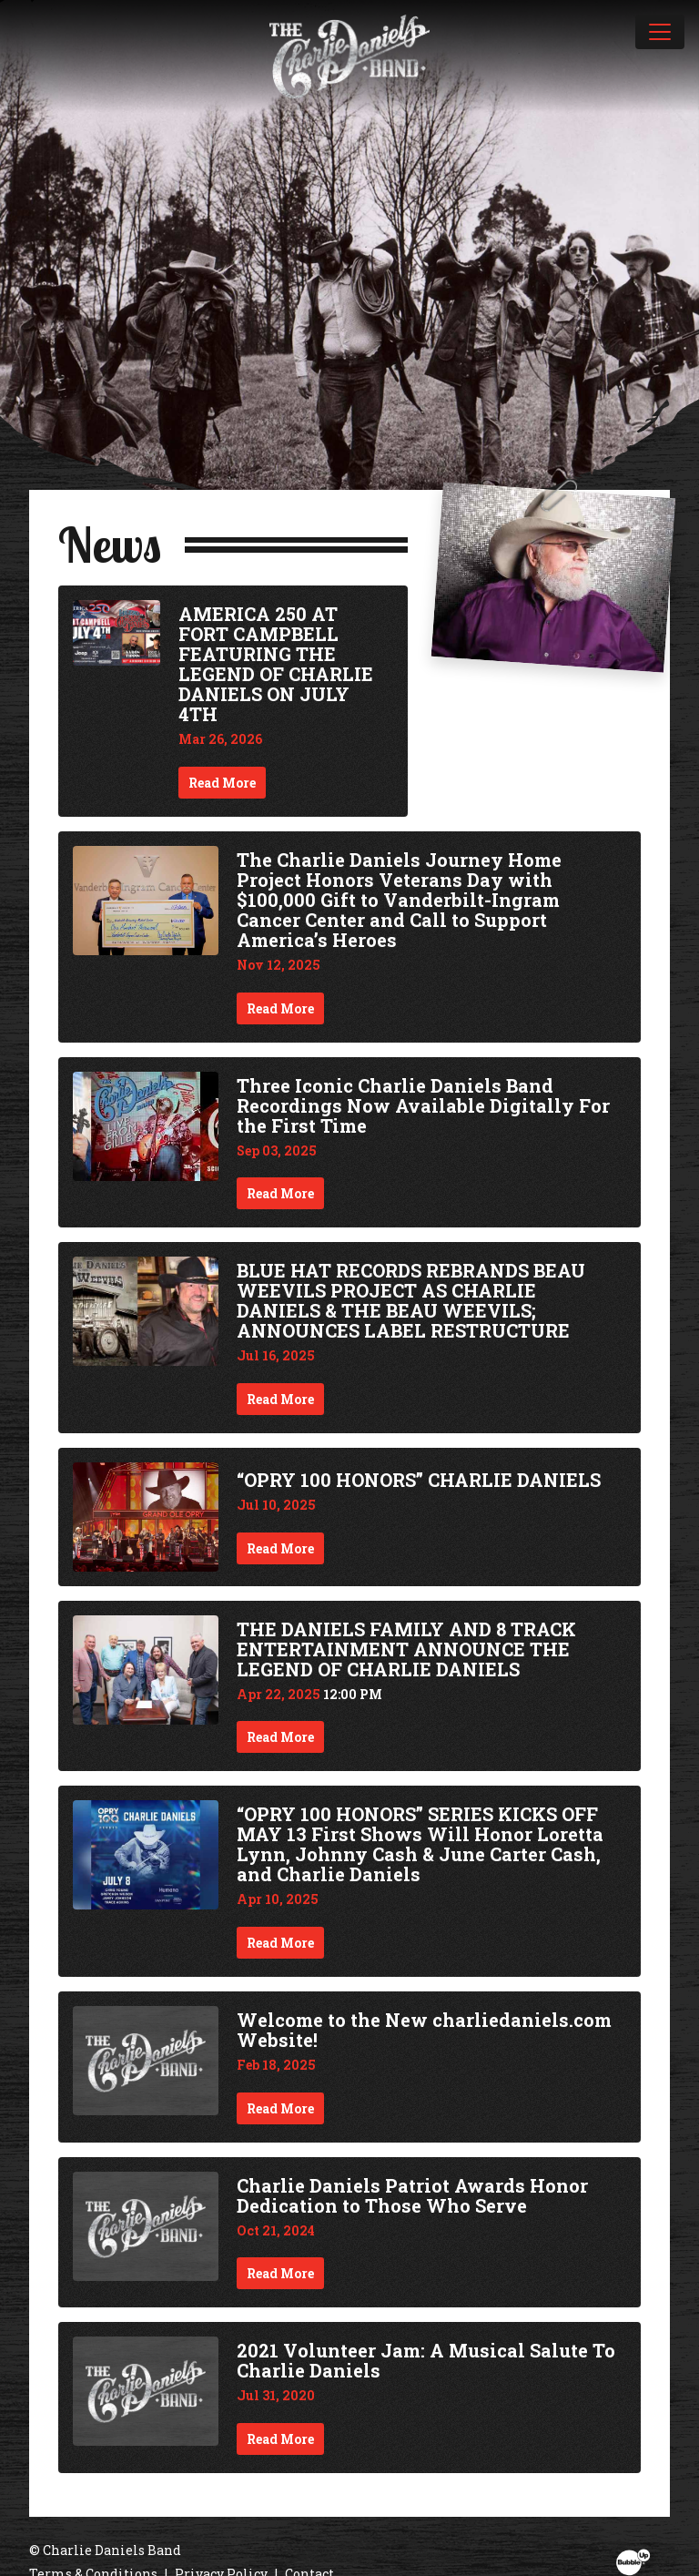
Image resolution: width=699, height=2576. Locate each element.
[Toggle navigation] (659, 32)
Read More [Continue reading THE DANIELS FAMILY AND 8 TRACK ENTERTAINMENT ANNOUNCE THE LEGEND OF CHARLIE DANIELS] (280, 1737)
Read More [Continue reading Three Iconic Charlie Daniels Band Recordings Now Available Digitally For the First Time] (280, 1193)
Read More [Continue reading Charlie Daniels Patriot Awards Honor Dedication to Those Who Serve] (280, 2273)
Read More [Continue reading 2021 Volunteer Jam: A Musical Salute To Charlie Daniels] (280, 2439)
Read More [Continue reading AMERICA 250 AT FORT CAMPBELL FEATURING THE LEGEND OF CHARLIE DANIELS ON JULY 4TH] (222, 782)
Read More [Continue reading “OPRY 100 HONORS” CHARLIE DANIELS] (280, 1548)
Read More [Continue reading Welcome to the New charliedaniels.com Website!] (280, 2108)
